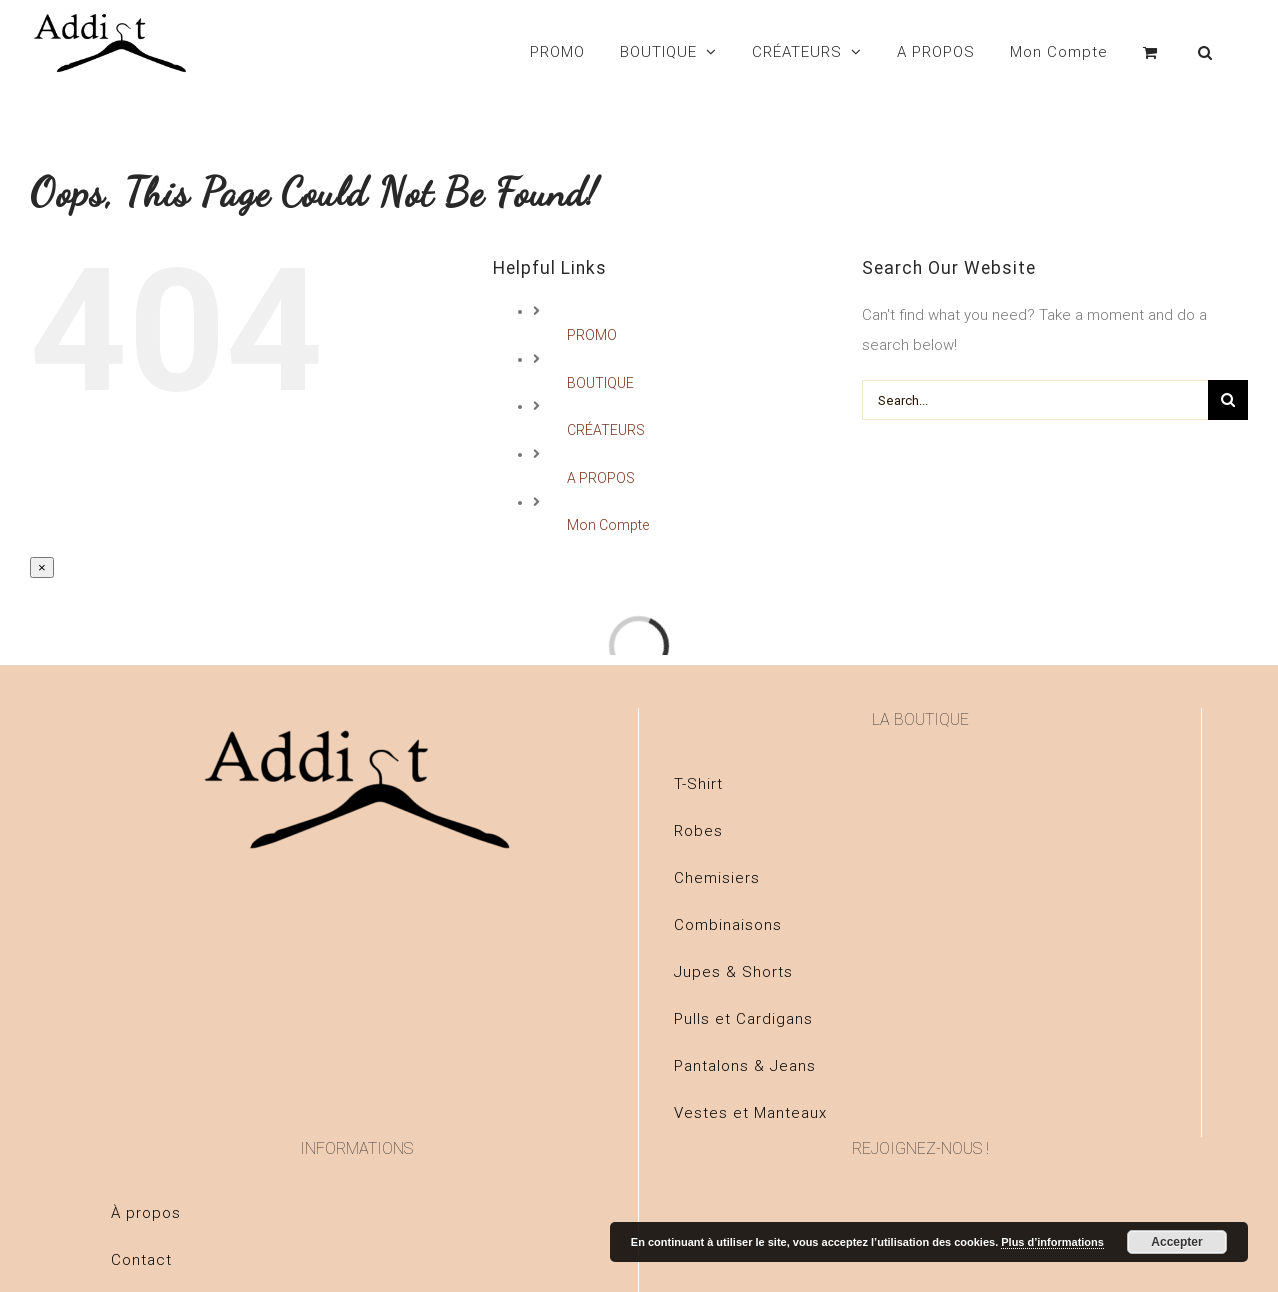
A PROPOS (601, 478)
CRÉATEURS (606, 430)
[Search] (1205, 52)
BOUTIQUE (600, 383)
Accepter (1176, 1242)
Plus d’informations (1052, 1242)
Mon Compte (608, 525)
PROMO (592, 335)
